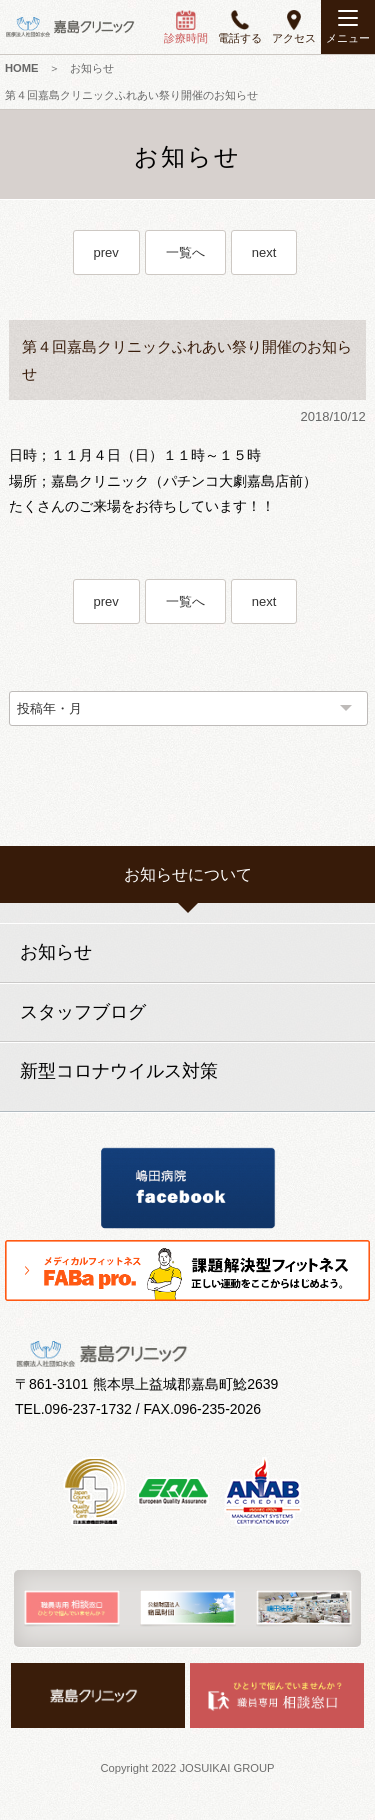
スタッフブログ (83, 1012)
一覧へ (185, 252)
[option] (72, 1608)
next (264, 252)
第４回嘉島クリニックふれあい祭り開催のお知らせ (131, 95)
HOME (22, 68)
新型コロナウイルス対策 (119, 1071)
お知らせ (92, 68)
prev (106, 252)
